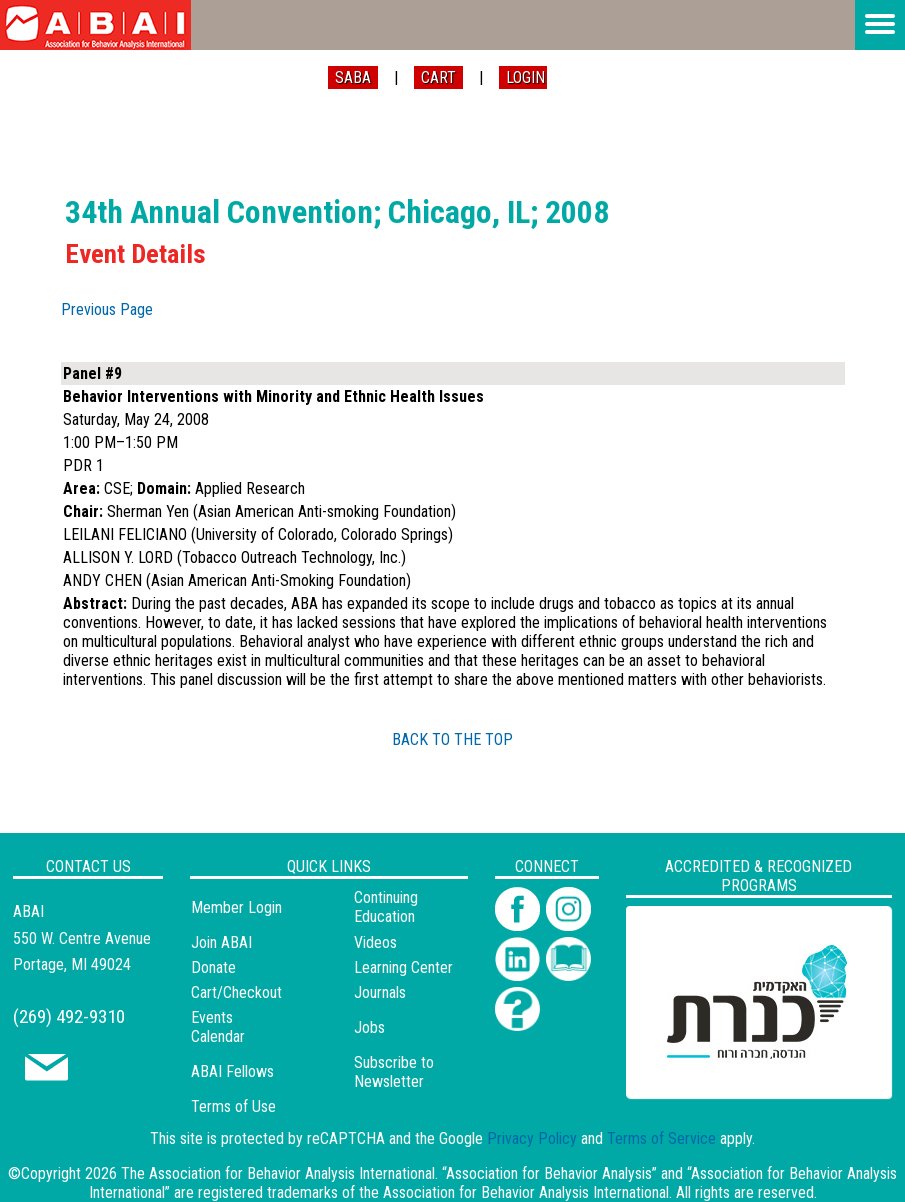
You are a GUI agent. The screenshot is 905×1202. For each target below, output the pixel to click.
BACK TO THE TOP (452, 739)
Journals (380, 992)
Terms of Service (661, 1138)
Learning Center (403, 967)
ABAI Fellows (232, 1071)
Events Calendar (218, 1027)
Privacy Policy (532, 1138)
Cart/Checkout (236, 992)
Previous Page (107, 309)
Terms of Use (233, 1106)
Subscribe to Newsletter (394, 1072)
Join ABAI (221, 942)
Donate (213, 967)
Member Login (236, 907)
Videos (375, 942)
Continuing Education (386, 907)
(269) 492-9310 (69, 1016)
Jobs (369, 1027)
